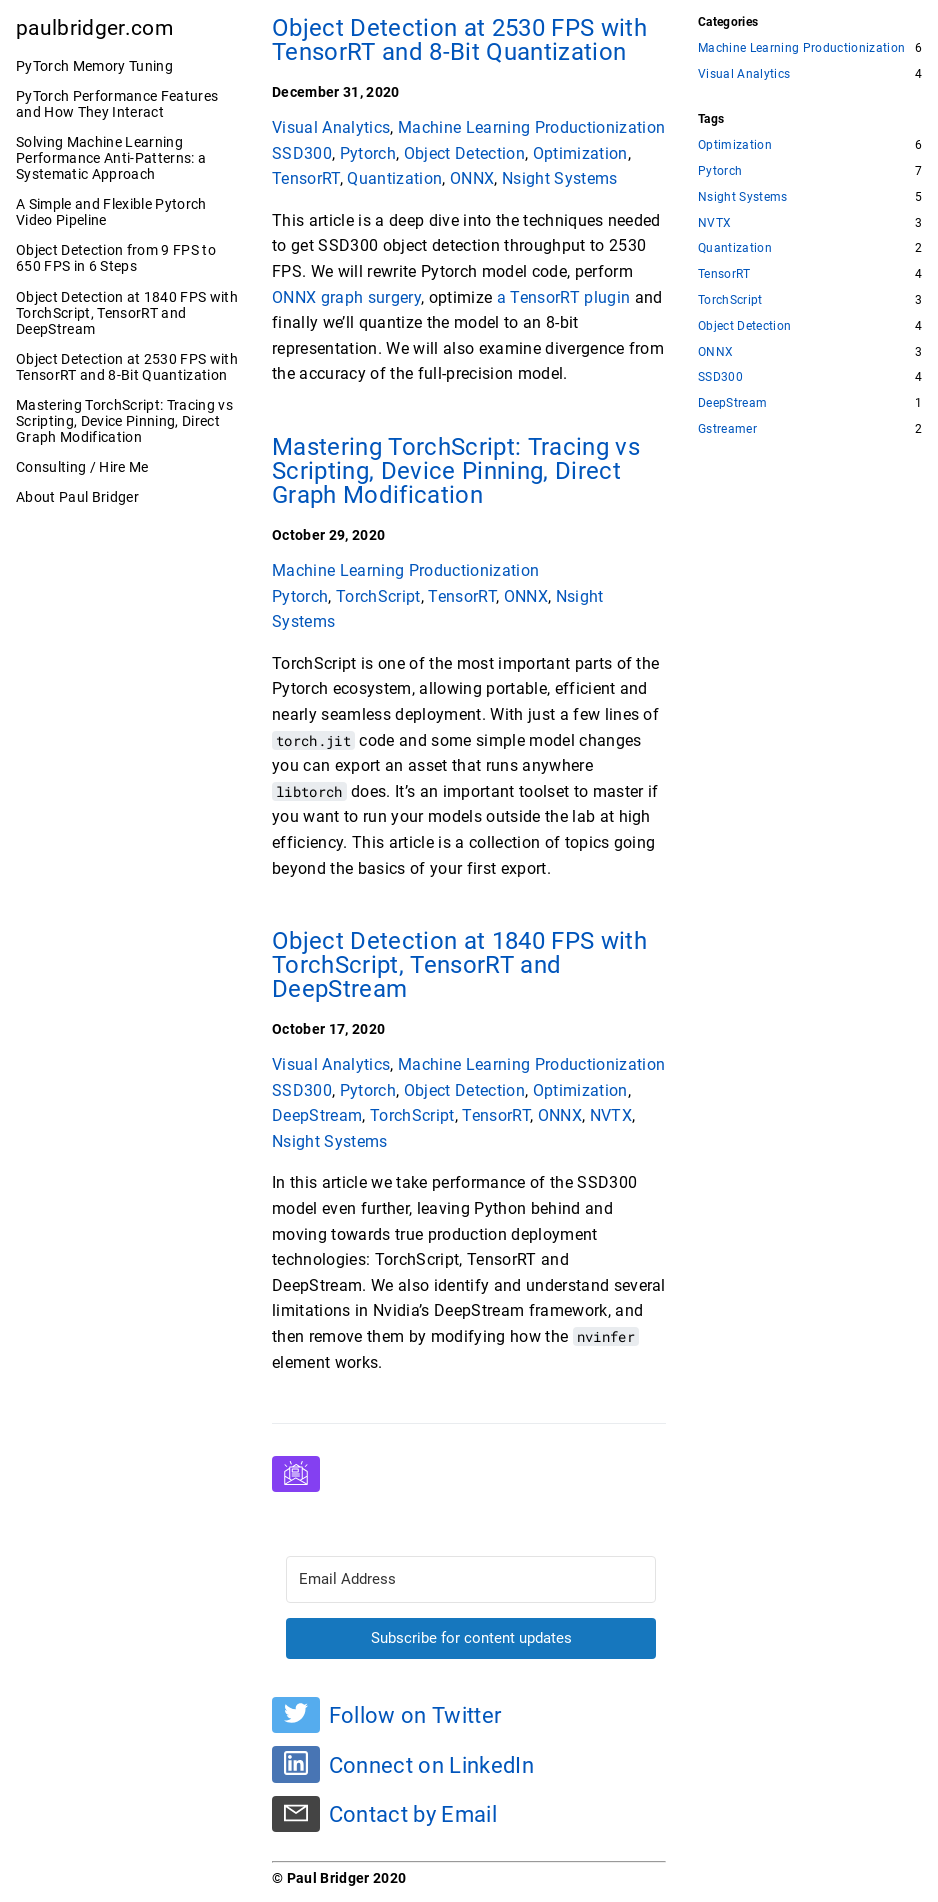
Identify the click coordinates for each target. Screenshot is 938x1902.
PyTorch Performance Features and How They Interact (117, 104)
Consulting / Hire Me (82, 467)
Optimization (580, 153)
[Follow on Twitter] (296, 1715)
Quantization (394, 178)
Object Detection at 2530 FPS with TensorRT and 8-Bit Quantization (127, 367)
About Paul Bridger (77, 497)
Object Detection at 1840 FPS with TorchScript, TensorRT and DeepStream (127, 313)
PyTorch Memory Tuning (94, 66)
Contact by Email (413, 1815)
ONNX (472, 178)
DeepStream (317, 1115)
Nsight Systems (560, 178)
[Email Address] (471, 1579)
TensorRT (306, 178)
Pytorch (368, 153)
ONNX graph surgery (346, 297)
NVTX (611, 1115)
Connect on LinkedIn (431, 1765)
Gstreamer (727, 429)
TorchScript (378, 596)
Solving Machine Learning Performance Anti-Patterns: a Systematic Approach (111, 158)
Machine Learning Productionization (531, 127)
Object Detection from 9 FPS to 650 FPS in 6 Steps (116, 258)
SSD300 (302, 153)
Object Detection (464, 153)
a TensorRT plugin (564, 297)
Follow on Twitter (415, 1715)
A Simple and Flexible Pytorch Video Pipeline (111, 212)
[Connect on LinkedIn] (296, 1764)
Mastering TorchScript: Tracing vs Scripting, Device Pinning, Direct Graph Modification (124, 421)
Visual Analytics (331, 127)
